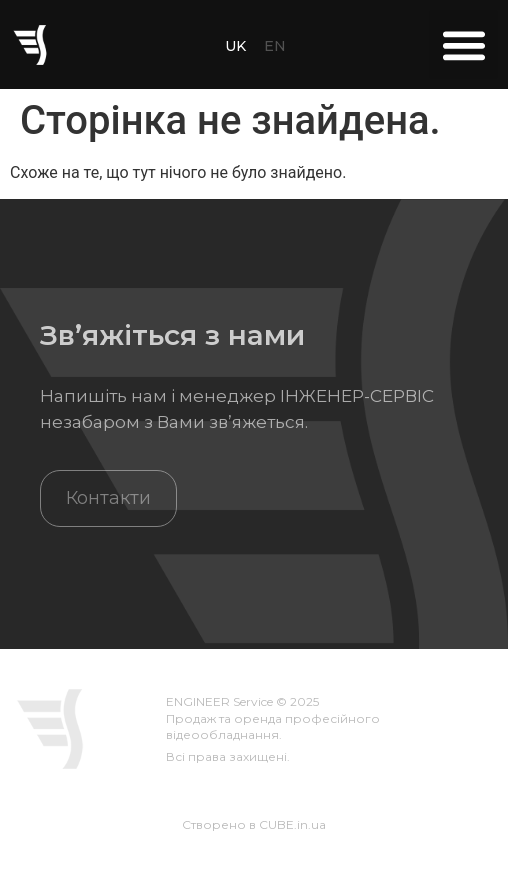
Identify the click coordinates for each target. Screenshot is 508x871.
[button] (463, 44)
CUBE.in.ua (292, 824)
